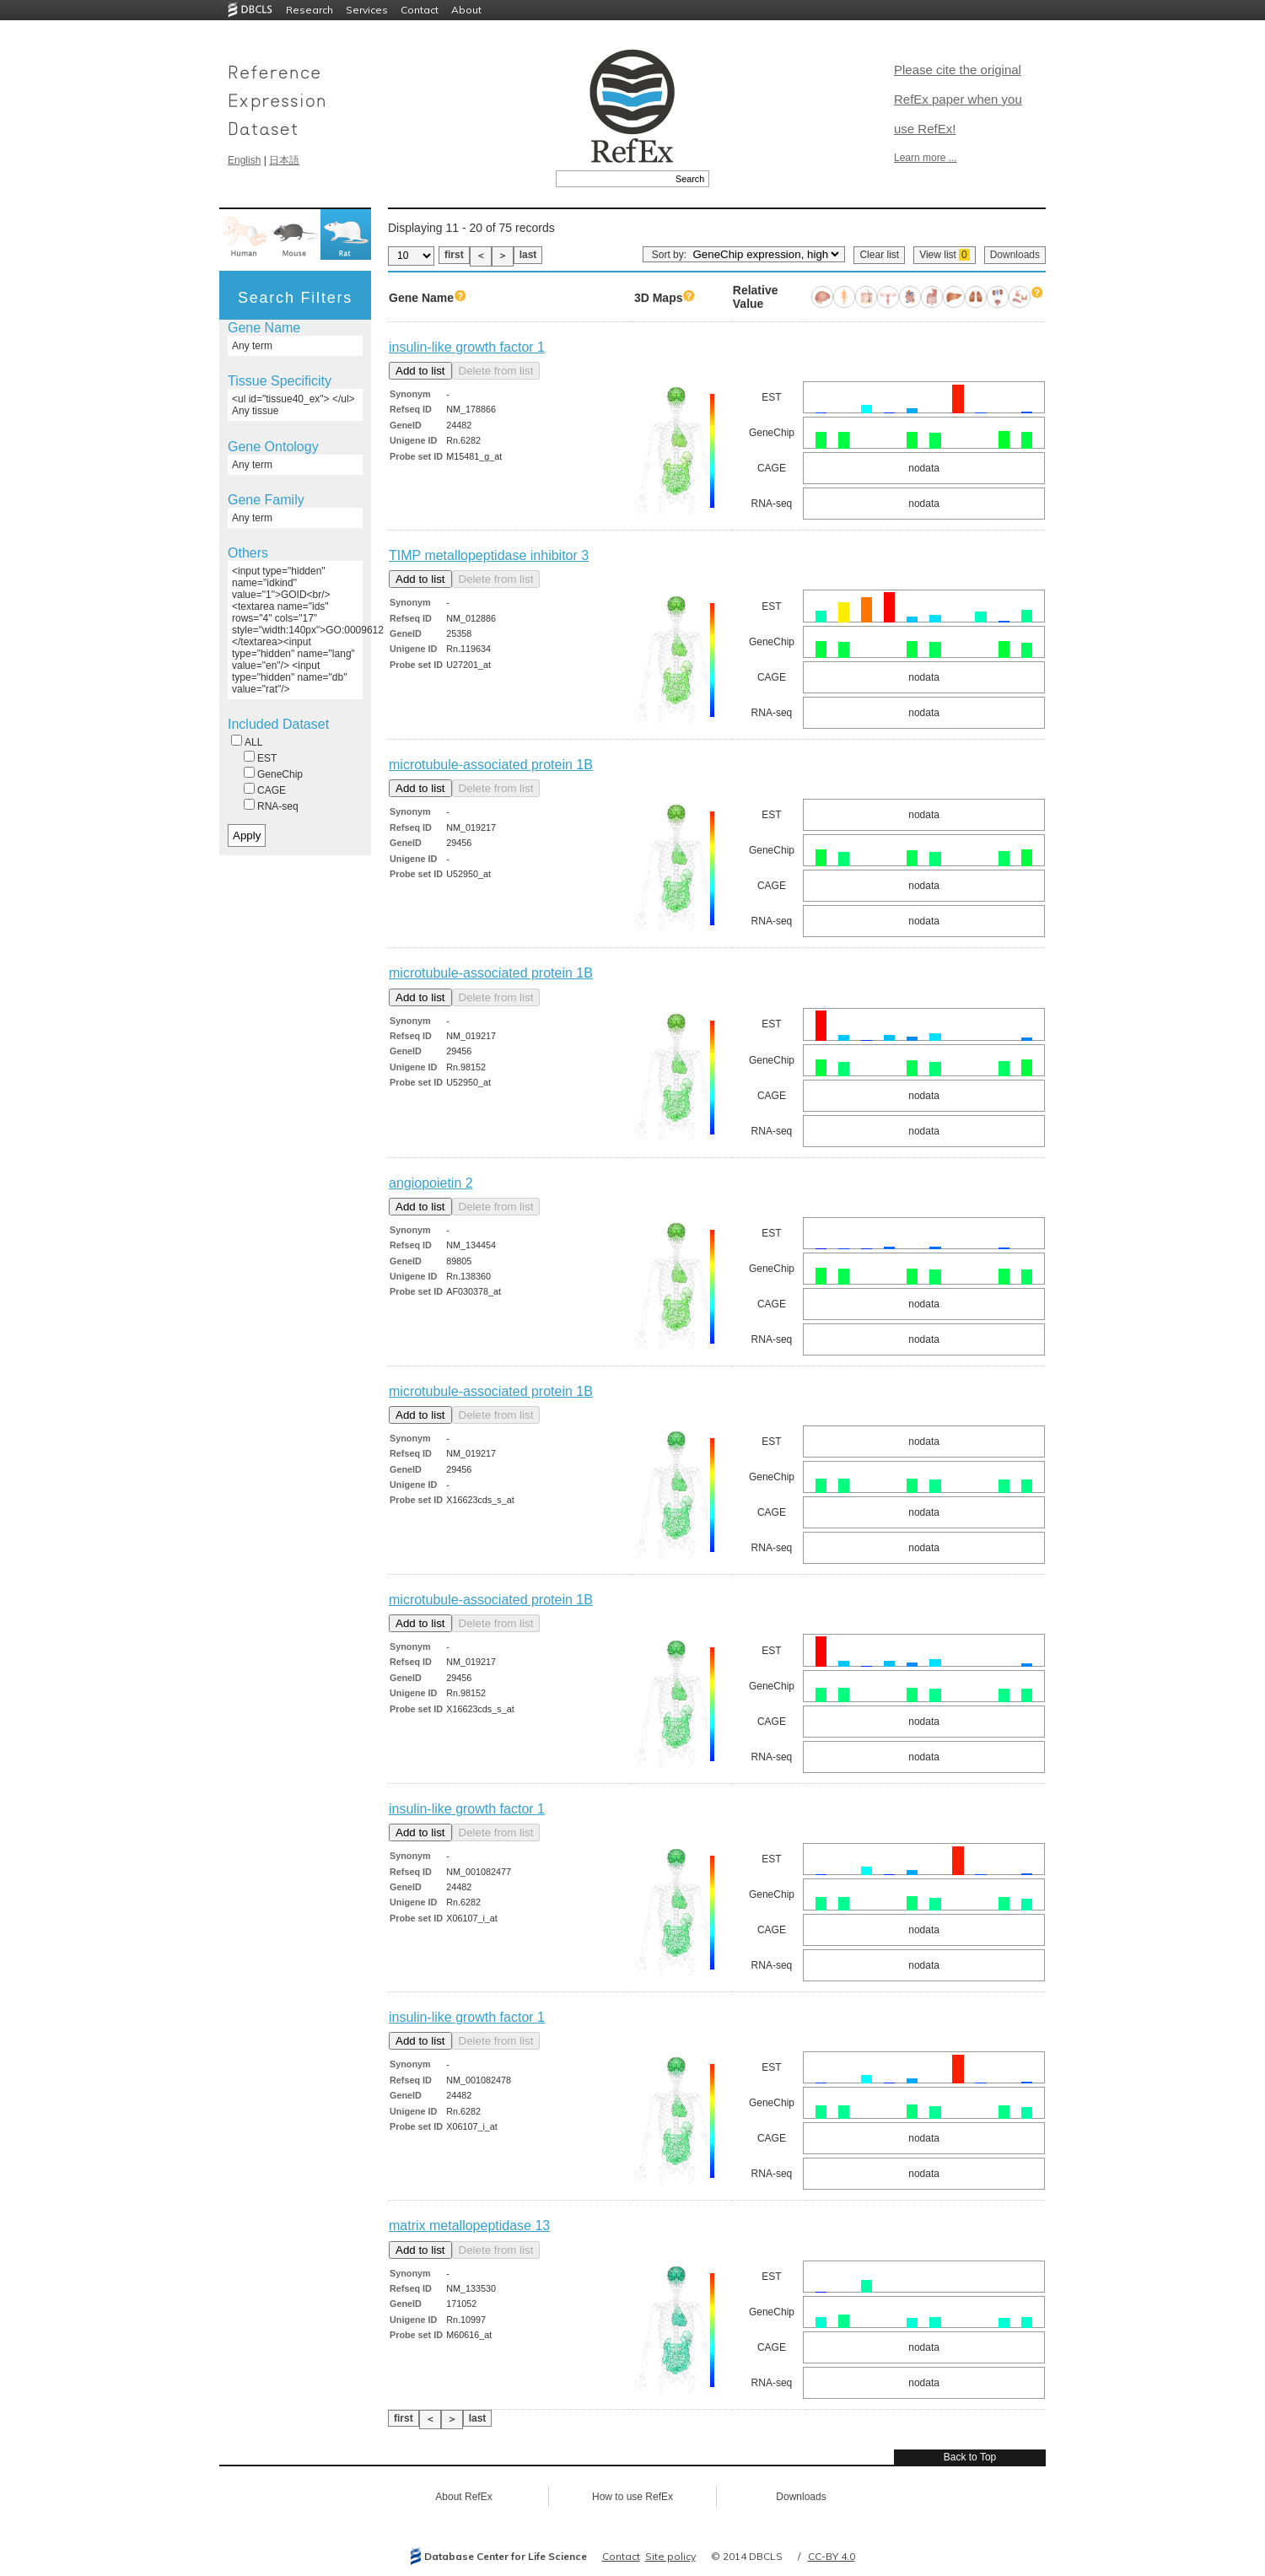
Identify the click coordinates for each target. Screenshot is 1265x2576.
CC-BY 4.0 (831, 2556)
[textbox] (613, 178)
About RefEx (463, 2497)
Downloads (1015, 255)
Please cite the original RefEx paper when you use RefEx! (958, 99)
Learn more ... (925, 158)
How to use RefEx (632, 2497)
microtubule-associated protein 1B (491, 764)
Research (309, 9)
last (528, 255)
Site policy (670, 2556)
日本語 (284, 160)
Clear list (879, 255)
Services (367, 9)
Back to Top (970, 2457)
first (454, 255)
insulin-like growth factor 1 (467, 347)
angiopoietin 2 (431, 1183)
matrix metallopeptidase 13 (469, 2225)
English (244, 160)
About (466, 9)
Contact (420, 9)
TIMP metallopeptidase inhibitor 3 (489, 555)
